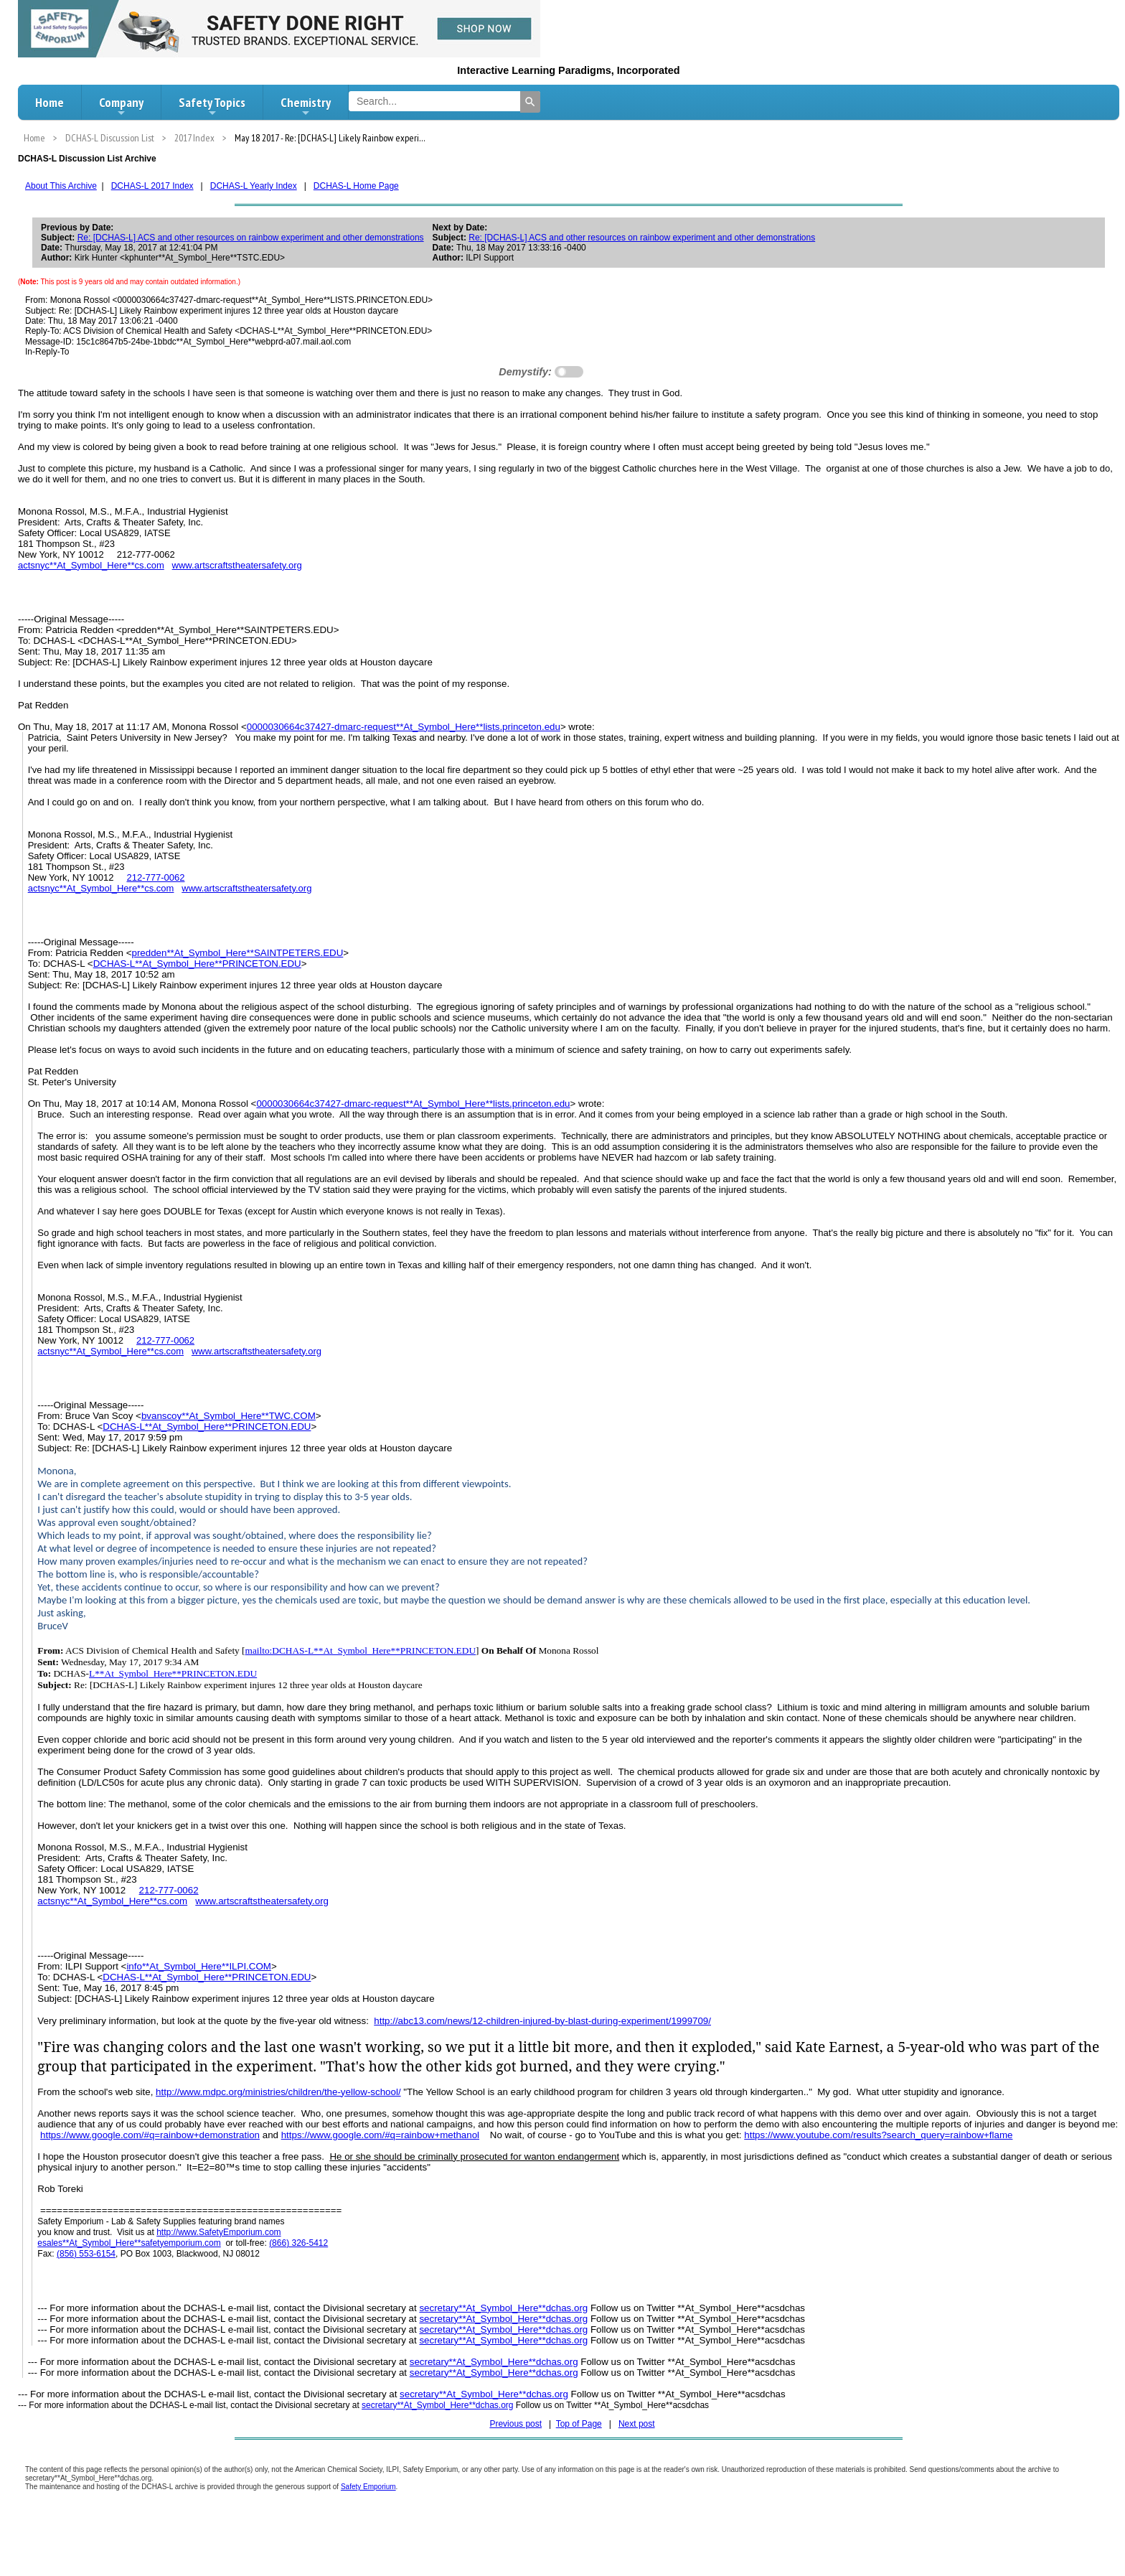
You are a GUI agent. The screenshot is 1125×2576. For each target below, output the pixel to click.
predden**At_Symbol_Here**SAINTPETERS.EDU (237, 952)
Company (121, 106)
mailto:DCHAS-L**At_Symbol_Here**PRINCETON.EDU (360, 1650)
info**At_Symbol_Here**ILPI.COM (198, 1966)
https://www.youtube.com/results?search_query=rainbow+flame (878, 2135)
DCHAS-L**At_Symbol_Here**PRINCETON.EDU (197, 963)
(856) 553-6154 (86, 2254)
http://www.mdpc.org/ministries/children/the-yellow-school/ (278, 2091)
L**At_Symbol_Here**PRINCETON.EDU (173, 1673)
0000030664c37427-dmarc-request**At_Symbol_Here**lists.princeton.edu (403, 726)
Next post (636, 2424)
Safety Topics (212, 106)
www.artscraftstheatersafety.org (237, 565)
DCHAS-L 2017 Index (152, 186)
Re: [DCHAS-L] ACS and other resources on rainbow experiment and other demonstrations (250, 238)
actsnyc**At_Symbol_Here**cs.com (91, 565)
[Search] (530, 102)
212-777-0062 (155, 877)
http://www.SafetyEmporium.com (218, 2232)
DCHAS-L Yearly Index (253, 186)
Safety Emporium (368, 2487)
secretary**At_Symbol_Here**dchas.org (503, 2308)
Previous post (515, 2424)
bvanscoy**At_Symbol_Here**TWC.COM (228, 1415)
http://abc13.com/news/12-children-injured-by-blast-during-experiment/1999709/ (542, 2020)
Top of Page (579, 2424)
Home (49, 102)
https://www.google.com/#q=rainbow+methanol (380, 2135)
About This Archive (61, 186)
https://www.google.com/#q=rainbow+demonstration (150, 2135)
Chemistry (306, 106)
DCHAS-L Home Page (356, 186)
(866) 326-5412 (298, 2243)
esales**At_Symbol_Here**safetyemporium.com (128, 2243)
